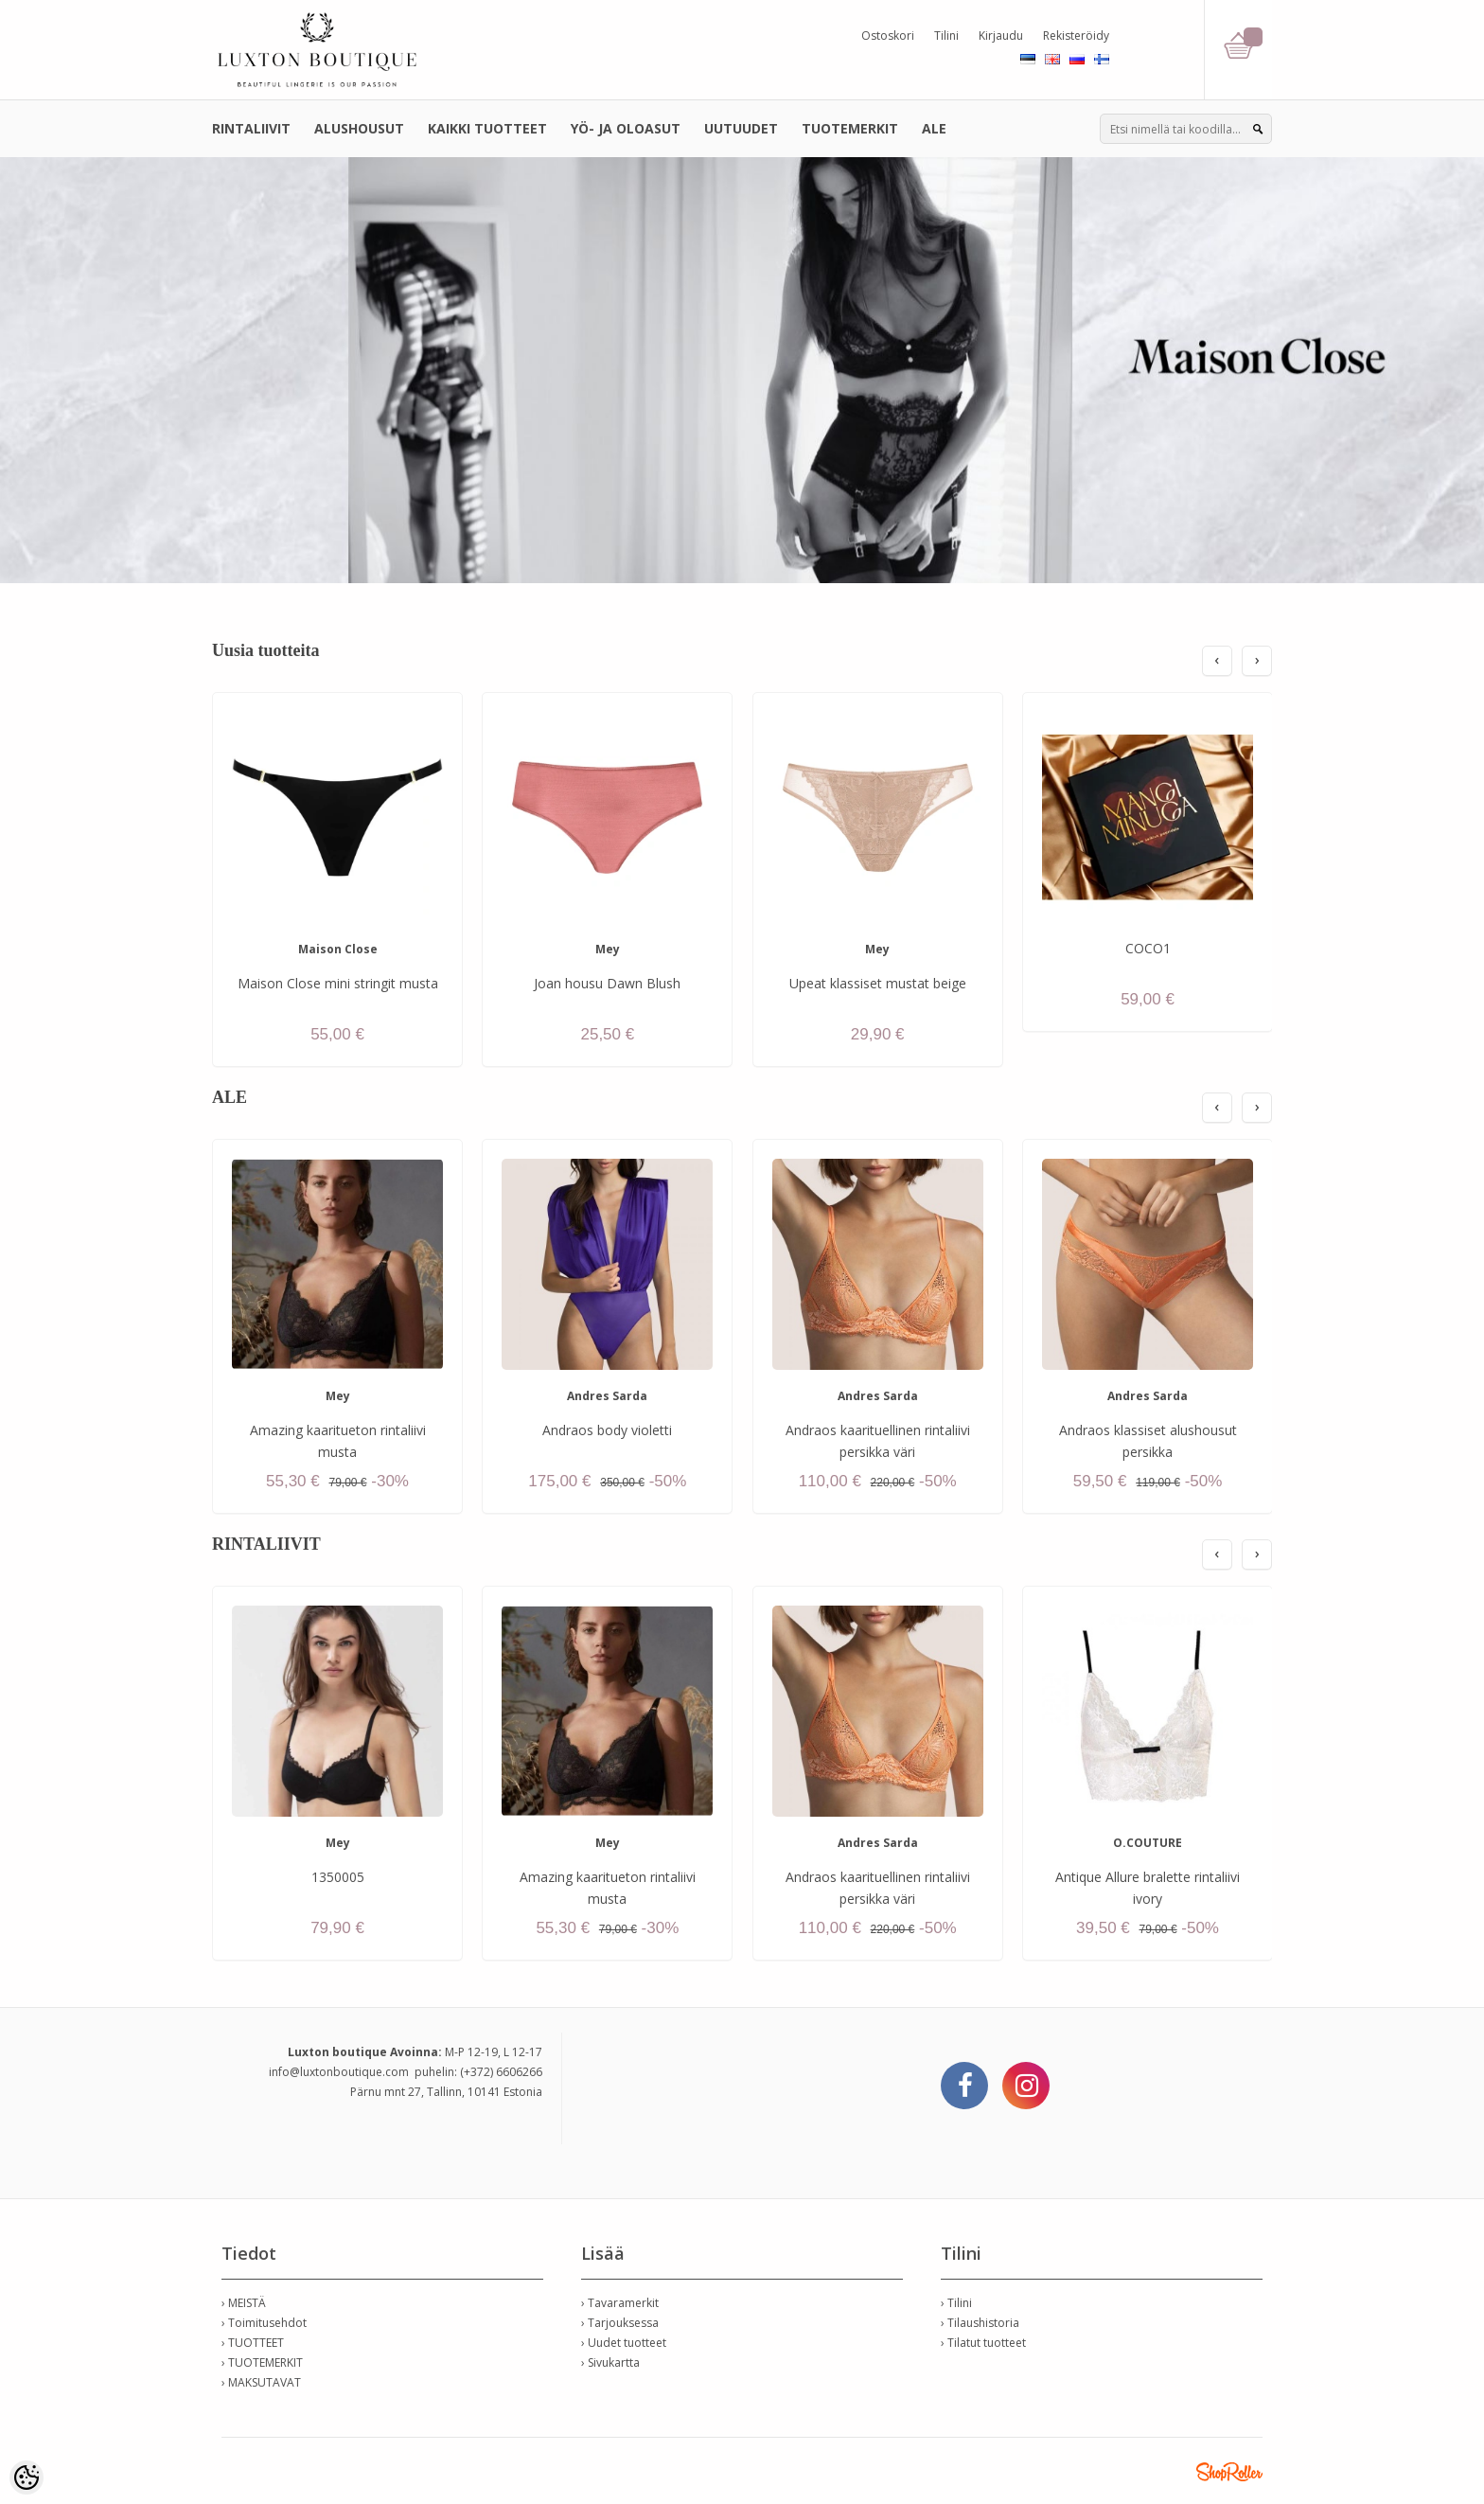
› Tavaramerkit (620, 2303)
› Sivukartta (610, 2362)
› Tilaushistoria (980, 2323)
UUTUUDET (741, 128)
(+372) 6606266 (501, 2072)
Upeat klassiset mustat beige (877, 983)
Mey (607, 949)
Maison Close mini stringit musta (338, 983)
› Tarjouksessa (620, 2323)
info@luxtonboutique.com (339, 2072)
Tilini (946, 35)
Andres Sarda (607, 1396)
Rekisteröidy (1076, 35)
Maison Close (338, 949)
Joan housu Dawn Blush (607, 983)
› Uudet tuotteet (623, 2343)
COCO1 (1148, 948)
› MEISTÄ (243, 2303)
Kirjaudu (1001, 35)
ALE (934, 128)
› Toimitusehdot (264, 2323)
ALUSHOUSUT (359, 128)
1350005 (337, 1877)
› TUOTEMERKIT (262, 2362)
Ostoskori (887, 35)
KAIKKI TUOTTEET (487, 128)
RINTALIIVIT (251, 128)
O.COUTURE (1147, 1843)
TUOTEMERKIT (850, 128)
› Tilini (956, 2303)
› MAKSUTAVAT (261, 2382)
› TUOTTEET (252, 2343)
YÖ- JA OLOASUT (625, 128)
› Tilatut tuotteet (983, 2343)
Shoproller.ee (1229, 2471)
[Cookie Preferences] (26, 2477)
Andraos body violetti (607, 1430)
